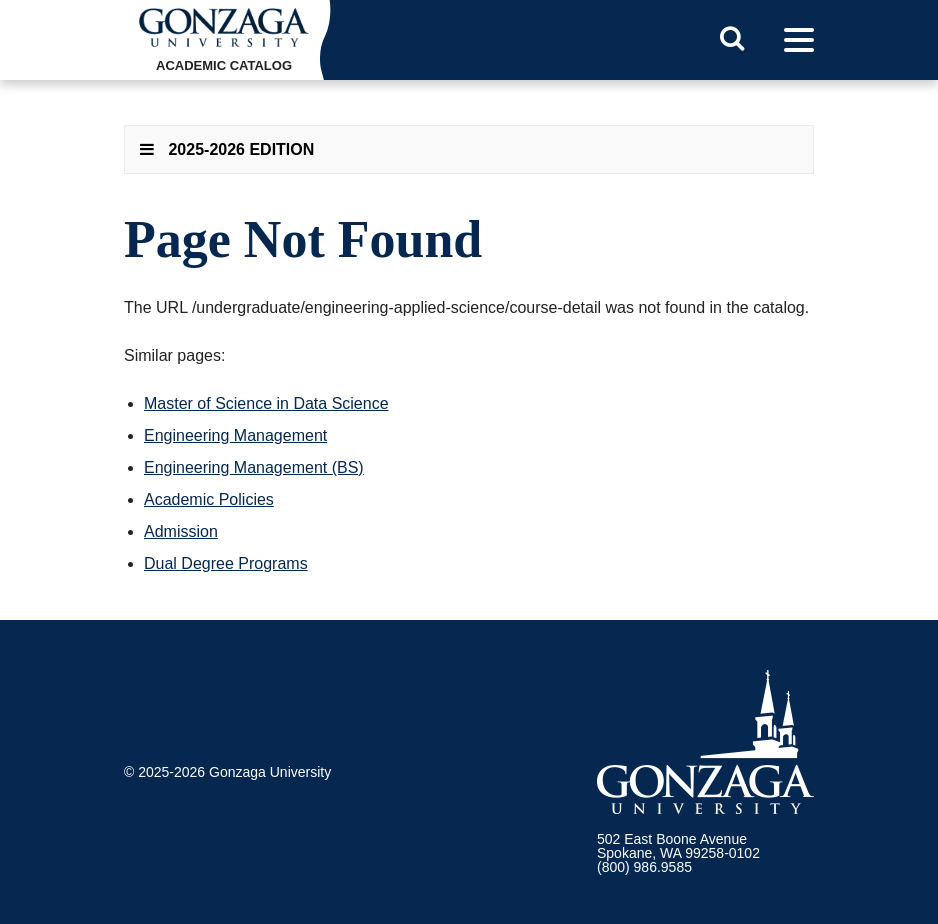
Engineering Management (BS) (254, 467)
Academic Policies (209, 499)
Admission (181, 531)
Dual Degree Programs (226, 563)
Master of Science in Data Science (266, 403)
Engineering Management (235, 435)
